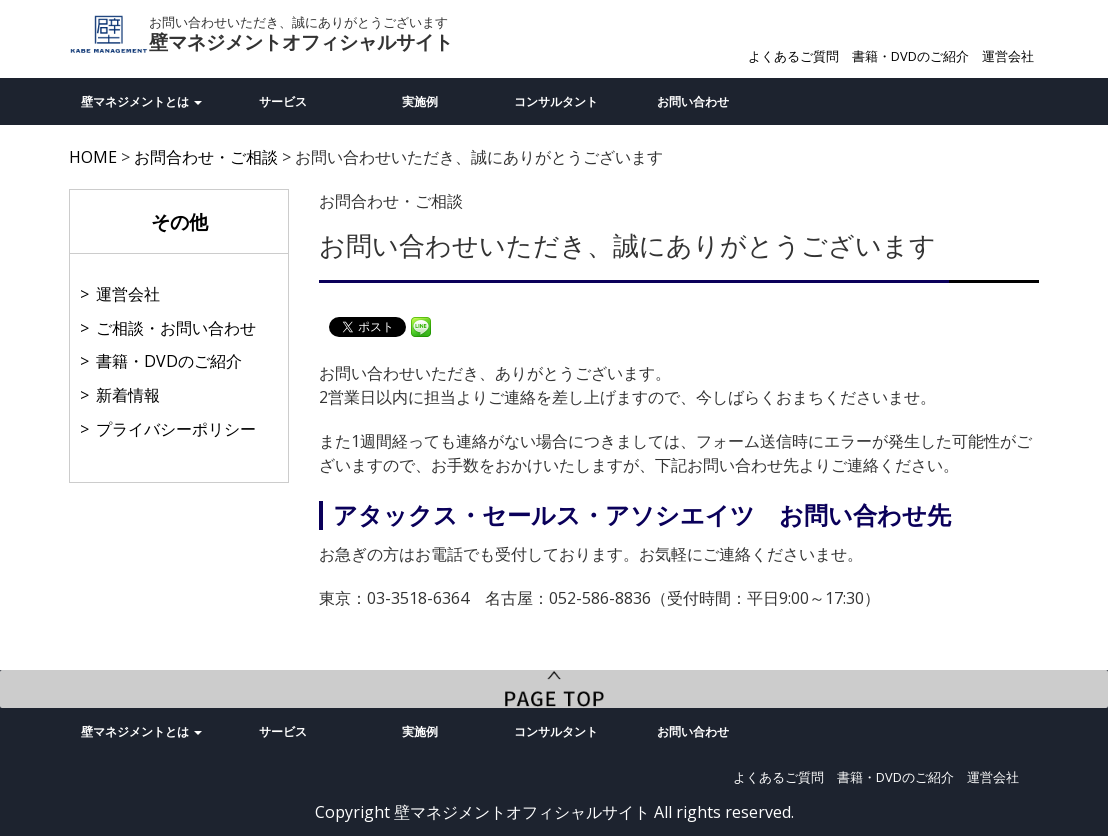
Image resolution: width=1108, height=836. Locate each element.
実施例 (420, 101)
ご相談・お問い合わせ (176, 328)
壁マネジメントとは (141, 101)
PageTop (554, 689)
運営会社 (1008, 56)
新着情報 (128, 395)
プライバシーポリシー (176, 429)
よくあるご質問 (793, 56)
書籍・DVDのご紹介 (910, 56)
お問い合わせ (693, 101)
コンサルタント (556, 101)
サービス (283, 101)
